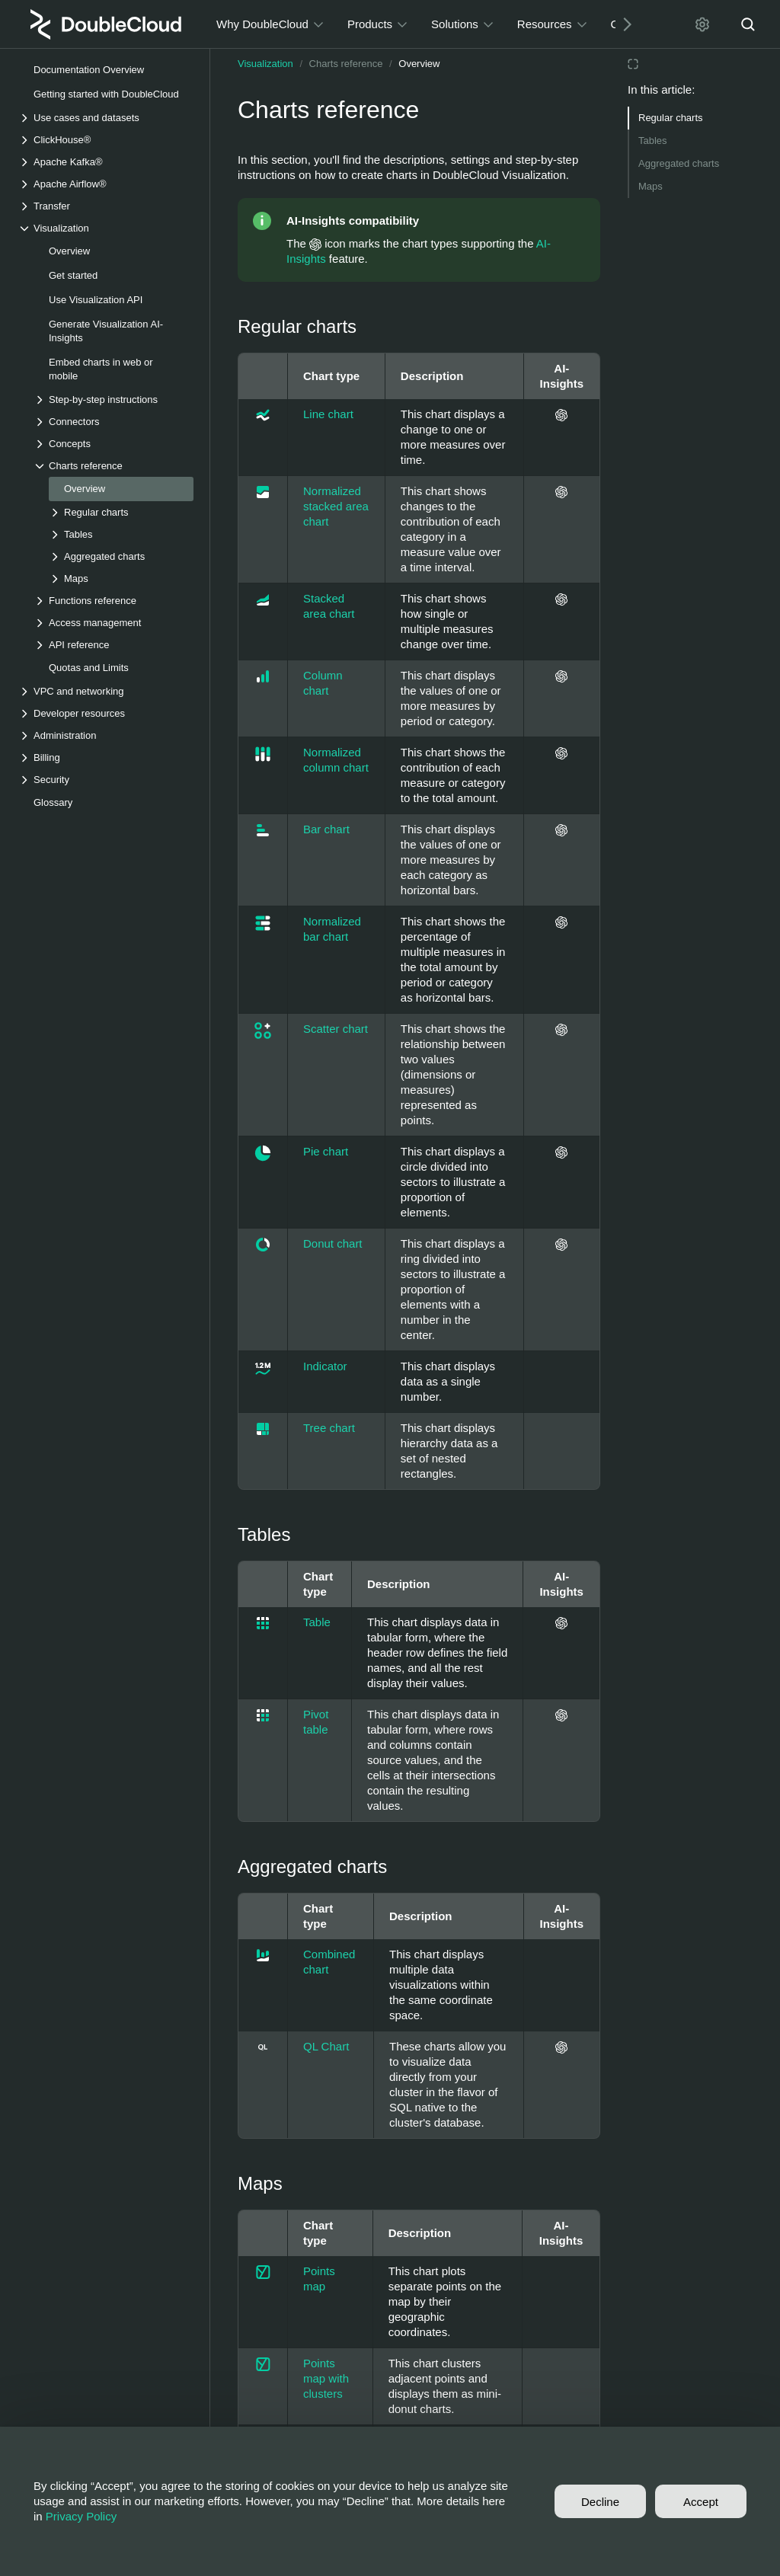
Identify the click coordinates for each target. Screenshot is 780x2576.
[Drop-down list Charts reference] (113, 466)
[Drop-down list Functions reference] (113, 601)
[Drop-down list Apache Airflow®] (105, 184)
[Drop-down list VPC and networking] (105, 691)
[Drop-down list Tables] (121, 534)
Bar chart (326, 829)
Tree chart (329, 1427)
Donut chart (333, 1243)
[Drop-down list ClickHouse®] (105, 140)
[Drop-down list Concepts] (113, 444)
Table (317, 1622)
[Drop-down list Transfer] (105, 206)
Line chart (328, 413)
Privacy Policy (81, 2516)
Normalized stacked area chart (336, 506)
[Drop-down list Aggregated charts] (121, 556)
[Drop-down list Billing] (105, 757)
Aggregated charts (678, 163)
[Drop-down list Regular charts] (121, 512)
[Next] (621, 24)
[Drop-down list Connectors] (113, 422)
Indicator (325, 1366)
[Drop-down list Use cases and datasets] (105, 118)
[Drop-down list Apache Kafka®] (105, 162)
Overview (419, 63)
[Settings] (702, 24)
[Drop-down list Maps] (121, 578)
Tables (652, 140)
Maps (650, 186)
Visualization (265, 63)
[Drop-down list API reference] (113, 645)
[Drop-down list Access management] (113, 623)
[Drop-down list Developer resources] (105, 713)
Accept (700, 2501)
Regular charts (670, 117)
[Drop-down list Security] (105, 780)
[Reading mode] (633, 64)
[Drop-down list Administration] (105, 735)
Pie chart (325, 1151)
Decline (600, 2501)
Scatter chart (335, 1028)
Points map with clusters (326, 2378)
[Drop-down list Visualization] (105, 228)
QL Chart (326, 2046)
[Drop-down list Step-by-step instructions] (113, 399)
